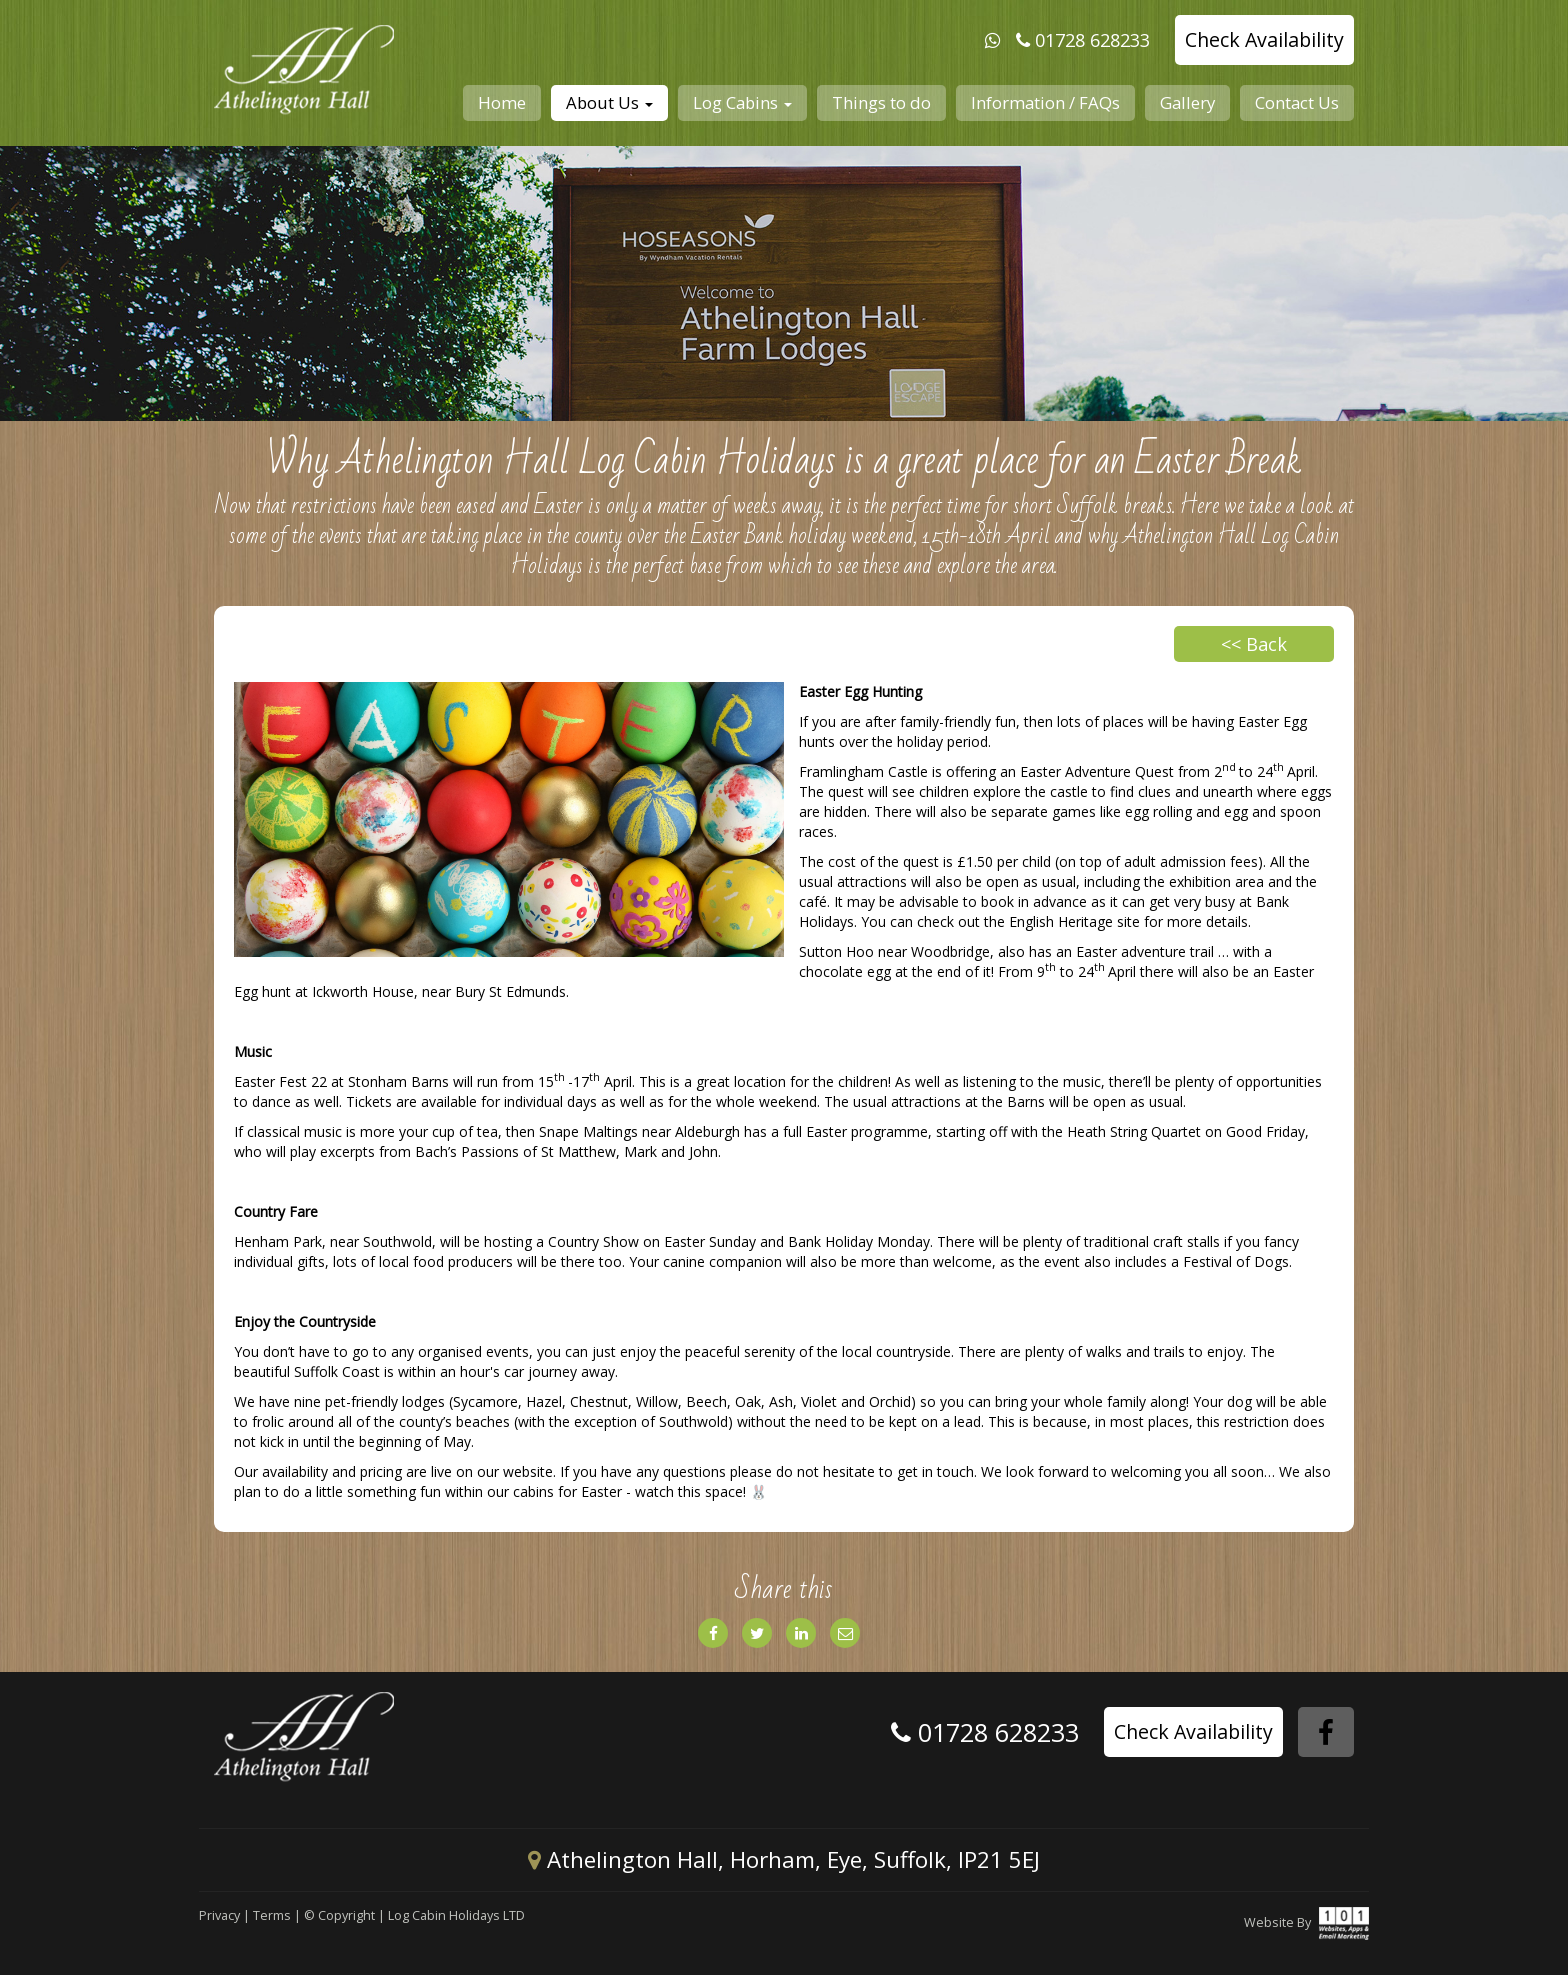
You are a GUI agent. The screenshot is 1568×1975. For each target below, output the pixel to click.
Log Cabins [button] (742, 102)
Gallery (1187, 102)
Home (502, 102)
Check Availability (1264, 39)
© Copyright (339, 1915)
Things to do (881, 102)
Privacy (219, 1915)
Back (1254, 644)
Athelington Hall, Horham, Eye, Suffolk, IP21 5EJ (784, 1859)
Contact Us (1297, 102)
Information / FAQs (1045, 102)
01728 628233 (1092, 40)
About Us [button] (609, 102)
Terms (272, 1915)
